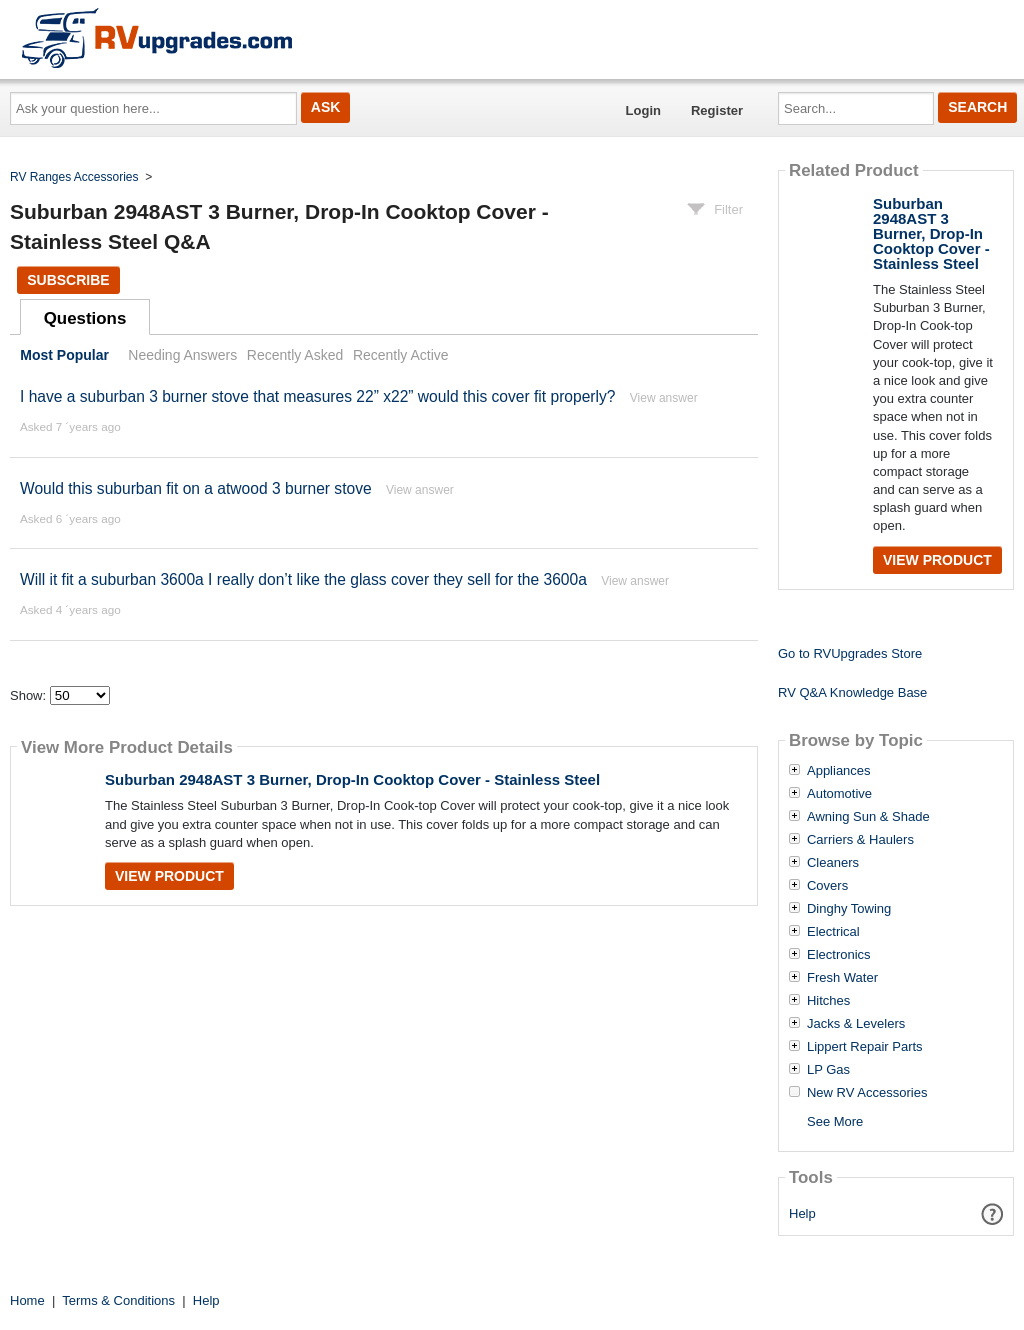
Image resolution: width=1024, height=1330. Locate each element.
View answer (664, 398)
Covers (827, 886)
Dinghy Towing (849, 909)
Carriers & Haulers (860, 840)
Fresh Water (842, 978)
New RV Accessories (867, 1093)
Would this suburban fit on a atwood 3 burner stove (196, 488)
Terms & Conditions (118, 1300)
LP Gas (828, 1070)
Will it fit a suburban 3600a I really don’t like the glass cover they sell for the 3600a (303, 579)
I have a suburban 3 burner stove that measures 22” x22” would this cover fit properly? (317, 396)
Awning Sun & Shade (868, 817)
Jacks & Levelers (856, 1024)
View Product (169, 876)
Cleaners (833, 863)
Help (802, 1213)
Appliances (839, 771)
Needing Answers (182, 355)
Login (643, 110)
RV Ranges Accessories (74, 177)
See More (835, 1121)
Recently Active (401, 355)
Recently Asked (295, 355)
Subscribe (68, 280)
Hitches (828, 1001)
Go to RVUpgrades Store (850, 653)
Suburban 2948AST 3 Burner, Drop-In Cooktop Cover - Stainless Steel (352, 779)
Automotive (839, 794)
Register (717, 110)
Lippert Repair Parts (865, 1047)
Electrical (833, 932)
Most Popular (64, 355)
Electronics (839, 955)
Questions (85, 318)
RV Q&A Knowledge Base (852, 692)
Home (27, 1300)
